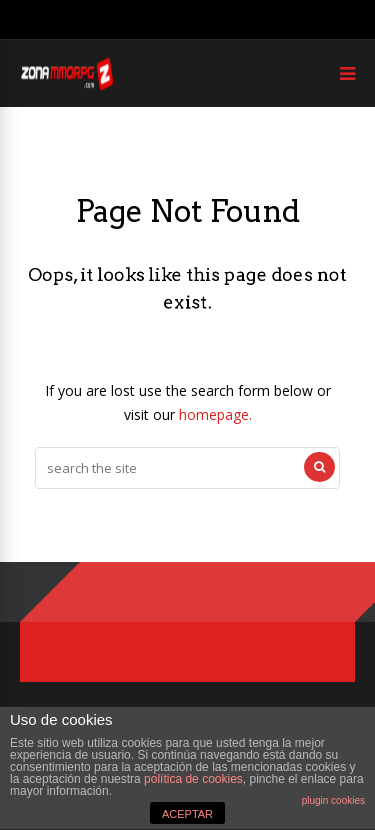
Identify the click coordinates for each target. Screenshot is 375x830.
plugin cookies (333, 800)
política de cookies (193, 779)
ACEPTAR (187, 814)
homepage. (215, 414)
